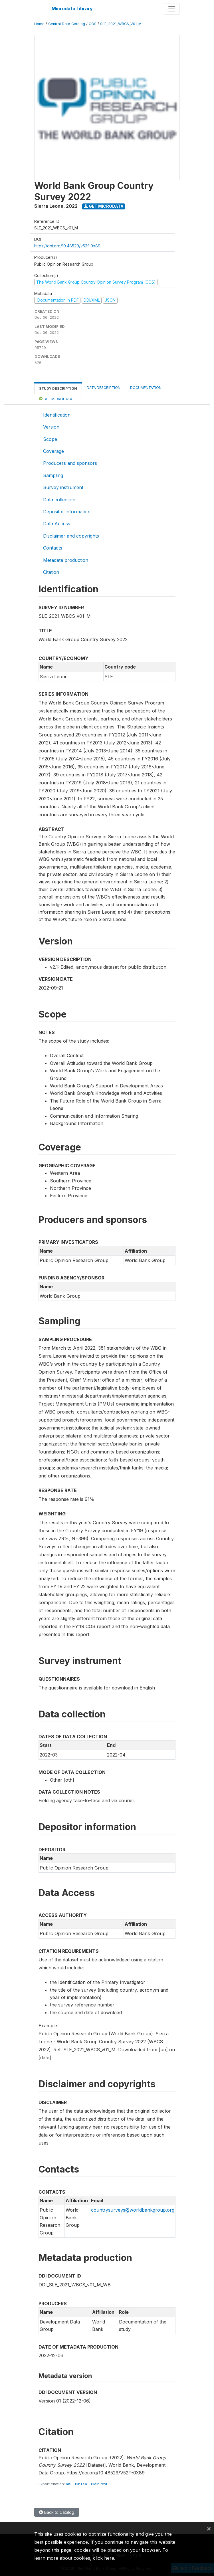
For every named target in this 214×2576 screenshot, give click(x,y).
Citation (51, 572)
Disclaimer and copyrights (71, 536)
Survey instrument (63, 487)
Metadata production (65, 560)
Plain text (99, 2484)
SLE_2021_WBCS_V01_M (121, 24)
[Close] (209, 2528)
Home (39, 24)
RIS (68, 2484)
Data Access (56, 523)
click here (103, 2558)
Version (51, 427)
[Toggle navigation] (172, 9)
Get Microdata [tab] (55, 398)
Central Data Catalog (66, 24)
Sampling (53, 475)
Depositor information (66, 511)
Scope (50, 439)
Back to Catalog (56, 2512)
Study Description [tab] (58, 388)
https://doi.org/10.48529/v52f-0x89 (67, 245)
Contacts (52, 548)
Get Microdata (104, 206)
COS (92, 24)
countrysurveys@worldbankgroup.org (132, 2210)
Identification (56, 415)
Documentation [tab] (145, 387)
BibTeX (81, 2484)
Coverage (53, 451)
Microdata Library (72, 8)
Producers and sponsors (70, 463)
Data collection (59, 499)
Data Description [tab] (103, 387)
